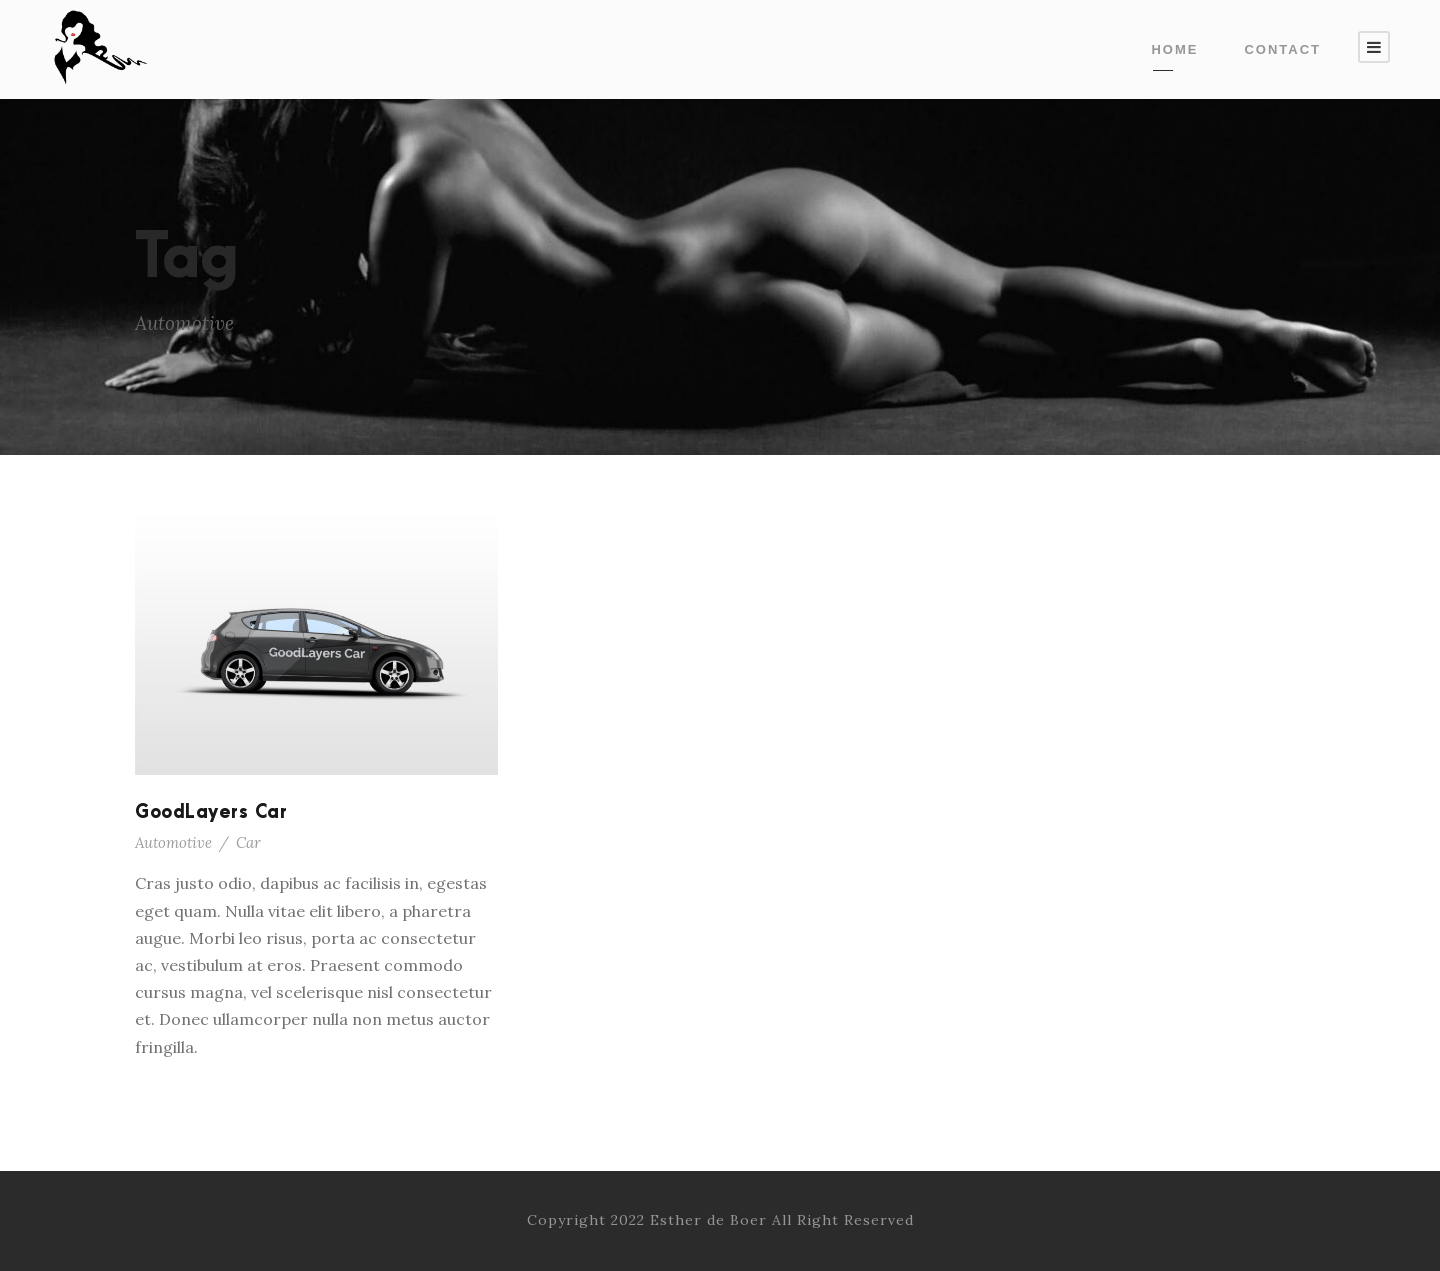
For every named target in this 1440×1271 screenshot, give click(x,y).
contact (1282, 49)
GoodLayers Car (211, 812)
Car (248, 842)
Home (1174, 49)
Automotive (173, 842)
